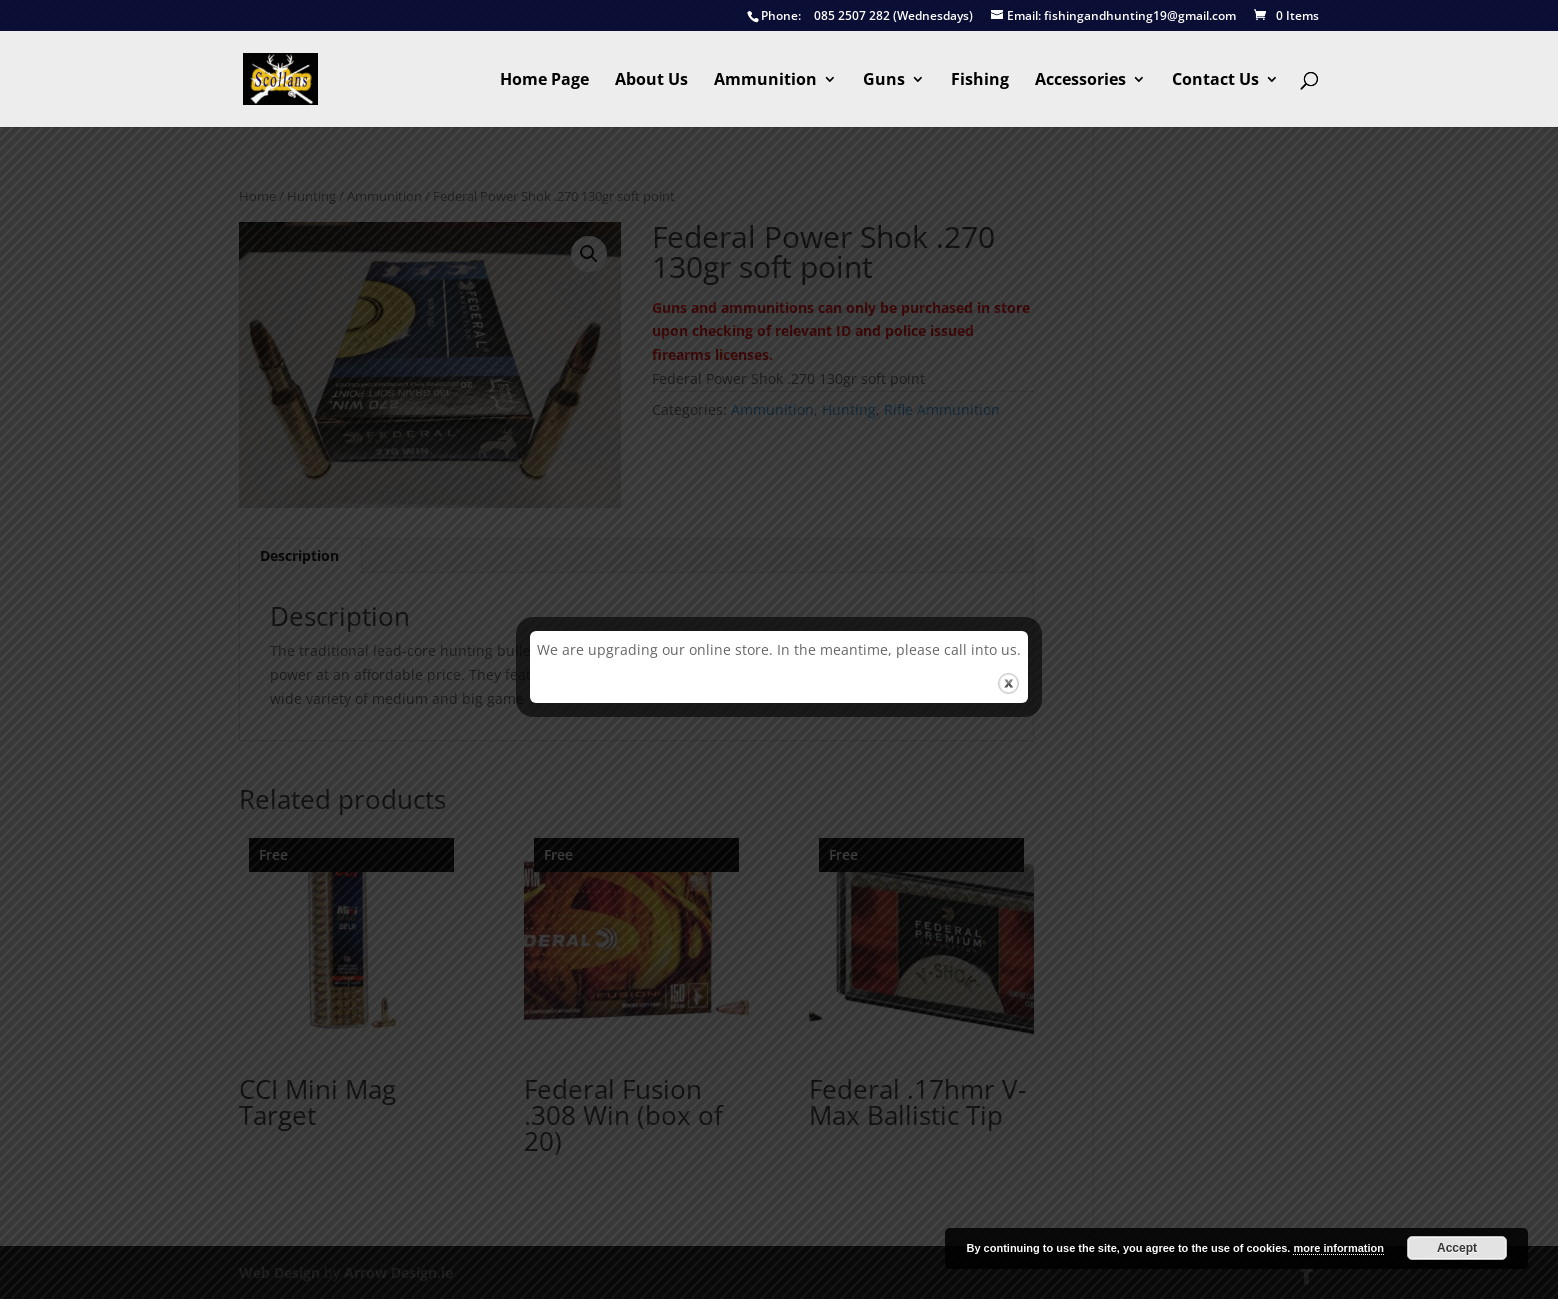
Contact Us (1215, 81)
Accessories (1080, 81)
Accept (1457, 1248)
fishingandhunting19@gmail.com (1113, 16)
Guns (884, 81)
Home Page (544, 81)
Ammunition (765, 81)
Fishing (980, 81)
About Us (651, 81)
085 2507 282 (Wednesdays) (860, 16)
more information (1338, 1248)
